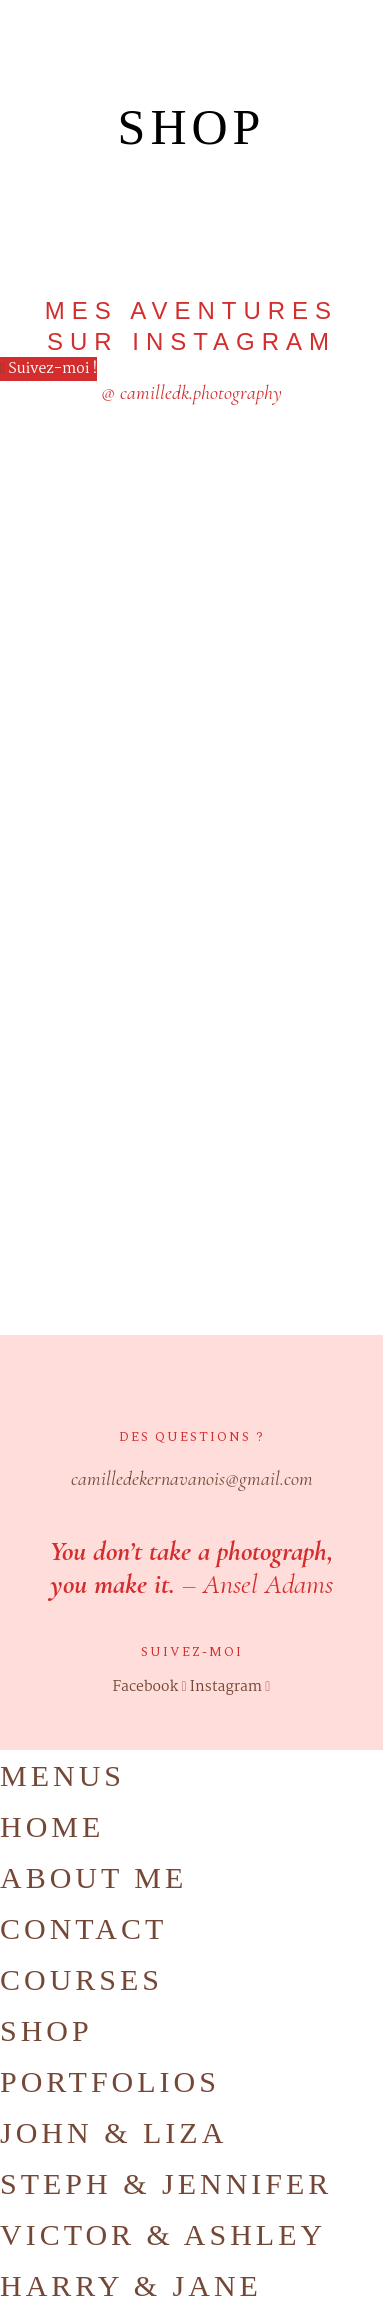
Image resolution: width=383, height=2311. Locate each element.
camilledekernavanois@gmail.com (192, 1479)
